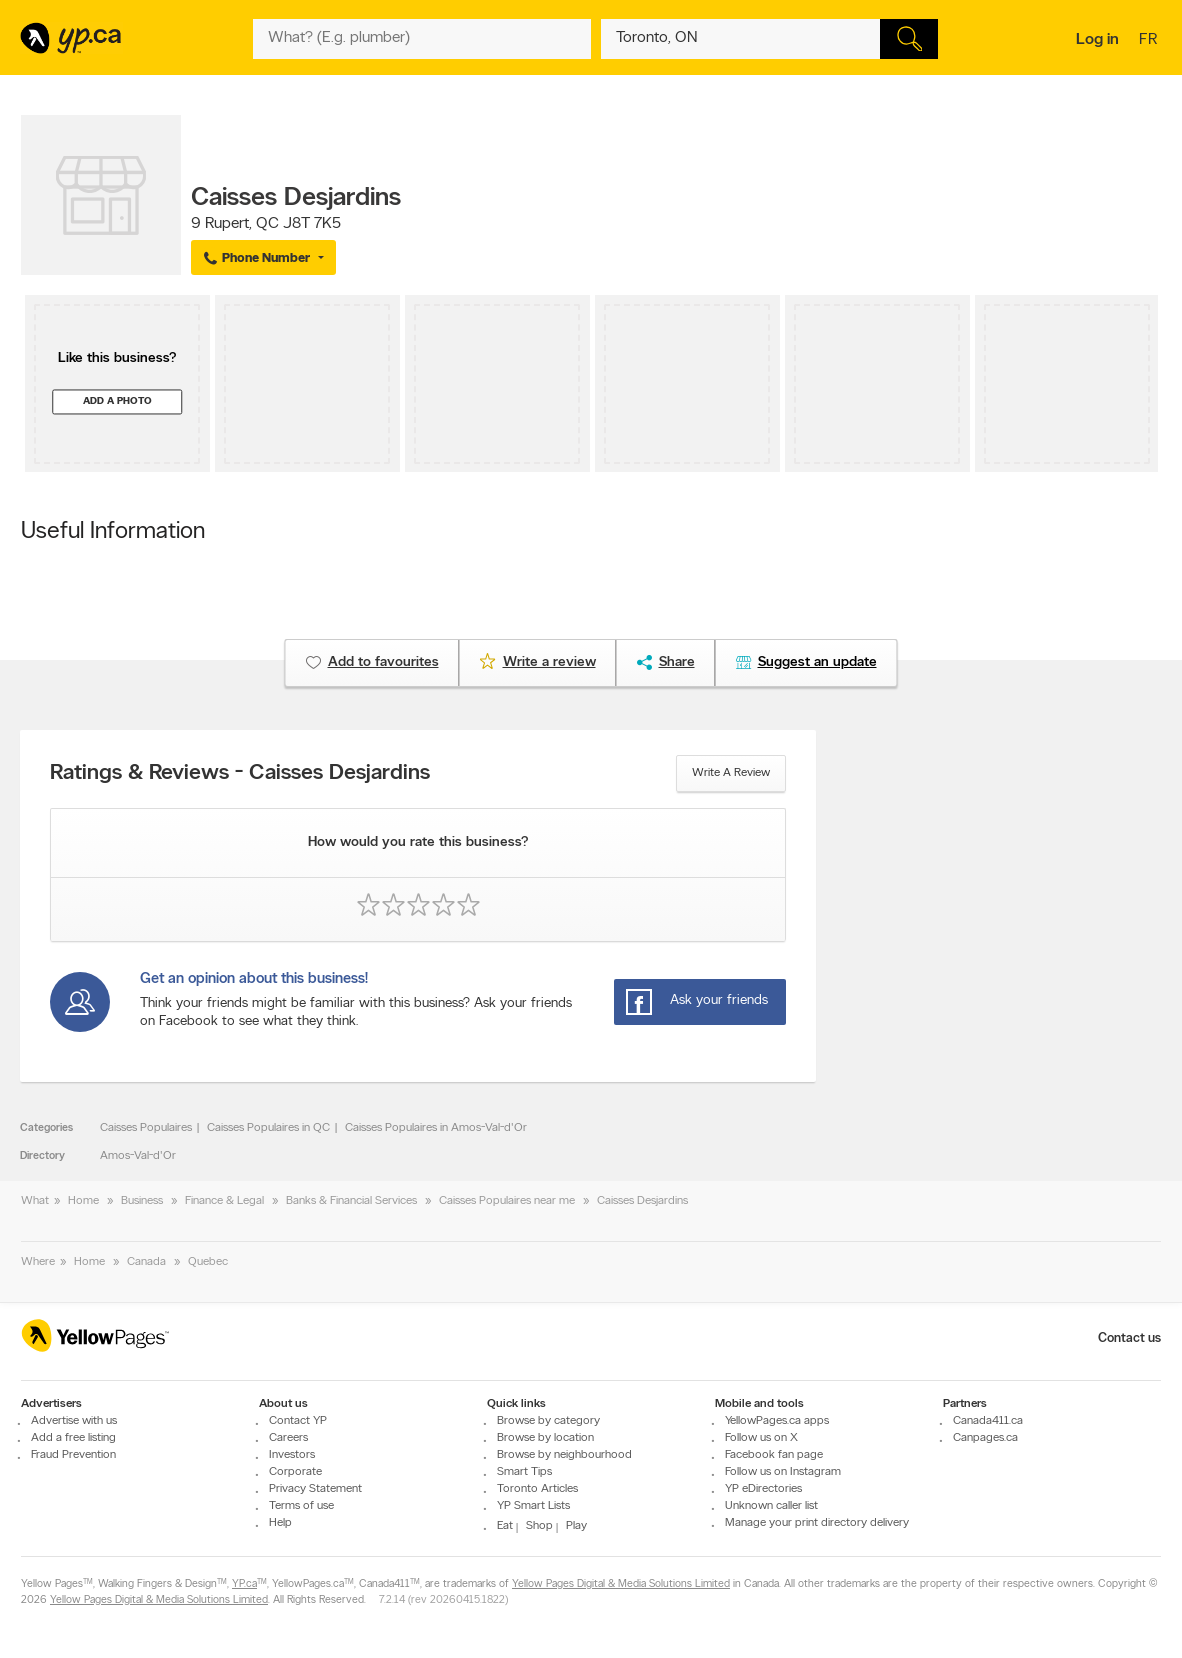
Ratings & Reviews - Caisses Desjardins (240, 774)
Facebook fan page (774, 1455)
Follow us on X (761, 1438)
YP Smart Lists (533, 1506)
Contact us (1129, 1338)
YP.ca (244, 1584)
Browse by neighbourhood (564, 1455)
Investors (292, 1455)
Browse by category (548, 1421)
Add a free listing (73, 1438)
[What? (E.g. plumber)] (422, 39)
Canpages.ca (985, 1438)
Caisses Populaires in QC (268, 1128)
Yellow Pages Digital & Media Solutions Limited (621, 1584)
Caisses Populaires (146, 1128)
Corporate (295, 1472)
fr (1150, 41)
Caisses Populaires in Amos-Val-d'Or (436, 1128)
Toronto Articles (537, 1489)
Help (280, 1523)
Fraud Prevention (73, 1455)
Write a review (731, 773)
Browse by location (545, 1438)
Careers (288, 1438)
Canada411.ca (988, 1421)
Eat (505, 1526)
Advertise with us (74, 1421)
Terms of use (301, 1506)
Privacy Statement (315, 1489)
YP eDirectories (763, 1489)
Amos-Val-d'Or (138, 1156)
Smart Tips (524, 1472)
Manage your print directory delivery (817, 1523)
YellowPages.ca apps (777, 1421)
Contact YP (298, 1421)
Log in (1097, 40)
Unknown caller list (771, 1506)
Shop (539, 1526)
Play (576, 1526)
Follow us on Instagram (783, 1472)
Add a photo (117, 401)
